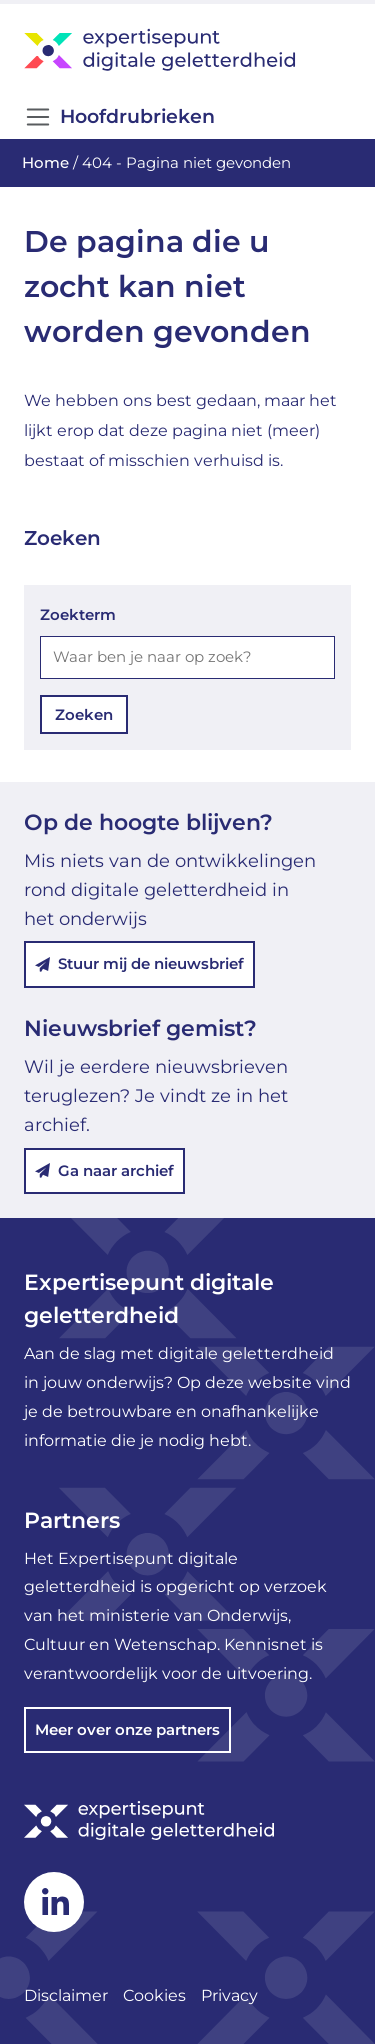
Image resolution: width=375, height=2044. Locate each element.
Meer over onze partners (127, 1729)
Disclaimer (66, 1995)
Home (45, 162)
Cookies (154, 1995)
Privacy (229, 1995)
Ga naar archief (104, 1170)
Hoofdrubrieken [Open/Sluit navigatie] (119, 117)
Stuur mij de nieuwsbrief (139, 963)
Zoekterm (78, 614)
